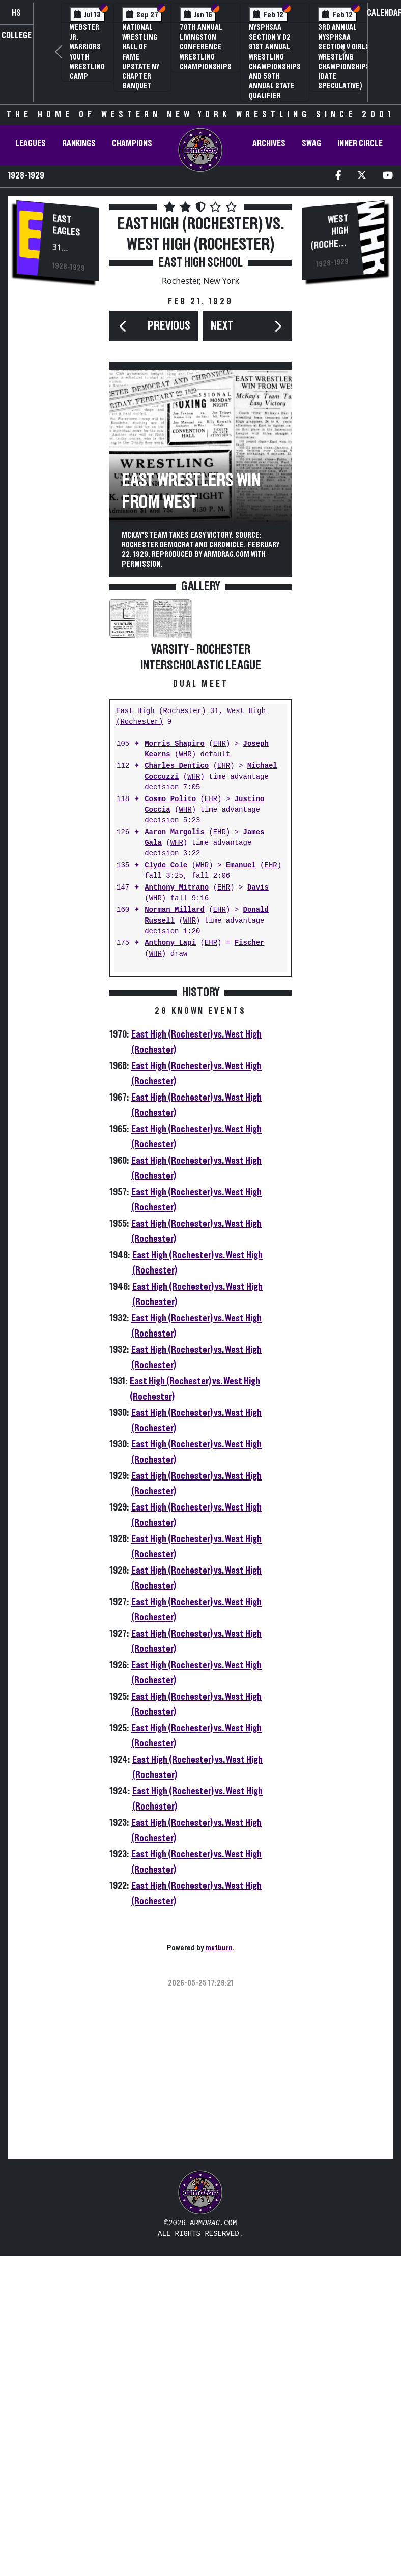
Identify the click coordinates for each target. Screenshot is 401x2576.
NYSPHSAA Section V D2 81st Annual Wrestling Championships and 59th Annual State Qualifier (275, 61)
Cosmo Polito (170, 1121)
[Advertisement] (58, 462)
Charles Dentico (177, 1087)
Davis (258, 1209)
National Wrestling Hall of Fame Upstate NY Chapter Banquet (140, 56)
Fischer (250, 1264)
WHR (185, 1076)
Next (222, 326)
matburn (219, 2269)
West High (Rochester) (330, 237)
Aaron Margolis (175, 1154)
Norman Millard (175, 1231)
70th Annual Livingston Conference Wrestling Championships (206, 47)
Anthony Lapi (170, 1264)
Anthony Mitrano (177, 1209)
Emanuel (241, 1187)
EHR (219, 1065)
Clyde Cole (166, 1187)
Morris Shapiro (175, 1065)
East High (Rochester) (161, 1033)
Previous (169, 326)
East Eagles (66, 225)
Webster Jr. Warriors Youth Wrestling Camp (87, 51)
